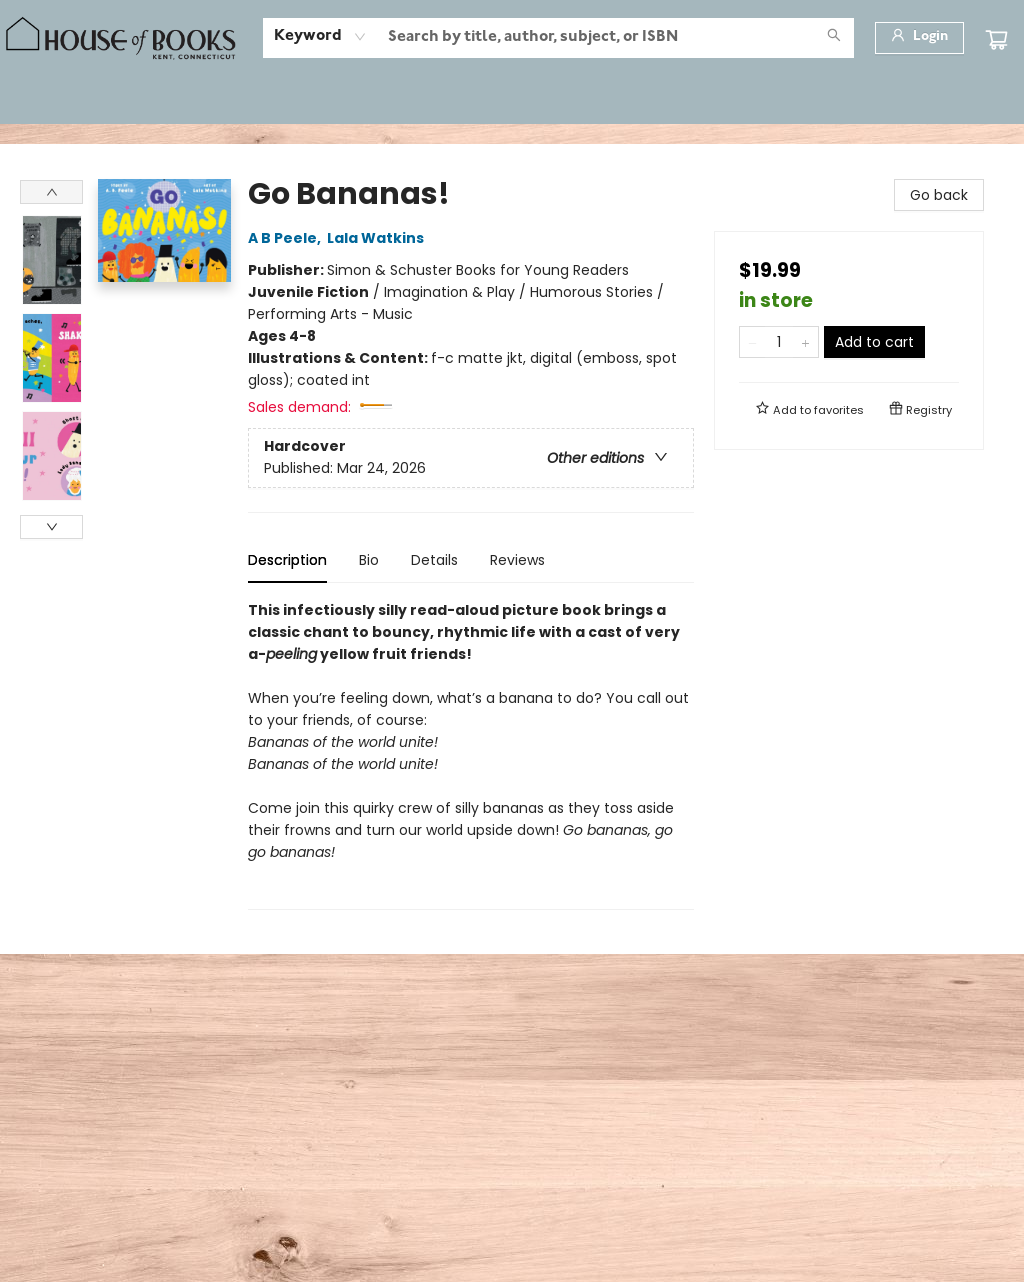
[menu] (512, 101)
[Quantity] (779, 342)
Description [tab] (287, 560)
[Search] (834, 38)
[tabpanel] (471, 754)
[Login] (919, 38)
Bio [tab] (369, 560)
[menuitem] (53, 101)
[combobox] (320, 37)
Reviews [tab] (517, 560)
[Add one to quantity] (805, 342)
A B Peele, (287, 238)
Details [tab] (434, 560)
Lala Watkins (378, 238)
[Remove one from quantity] (752, 342)
